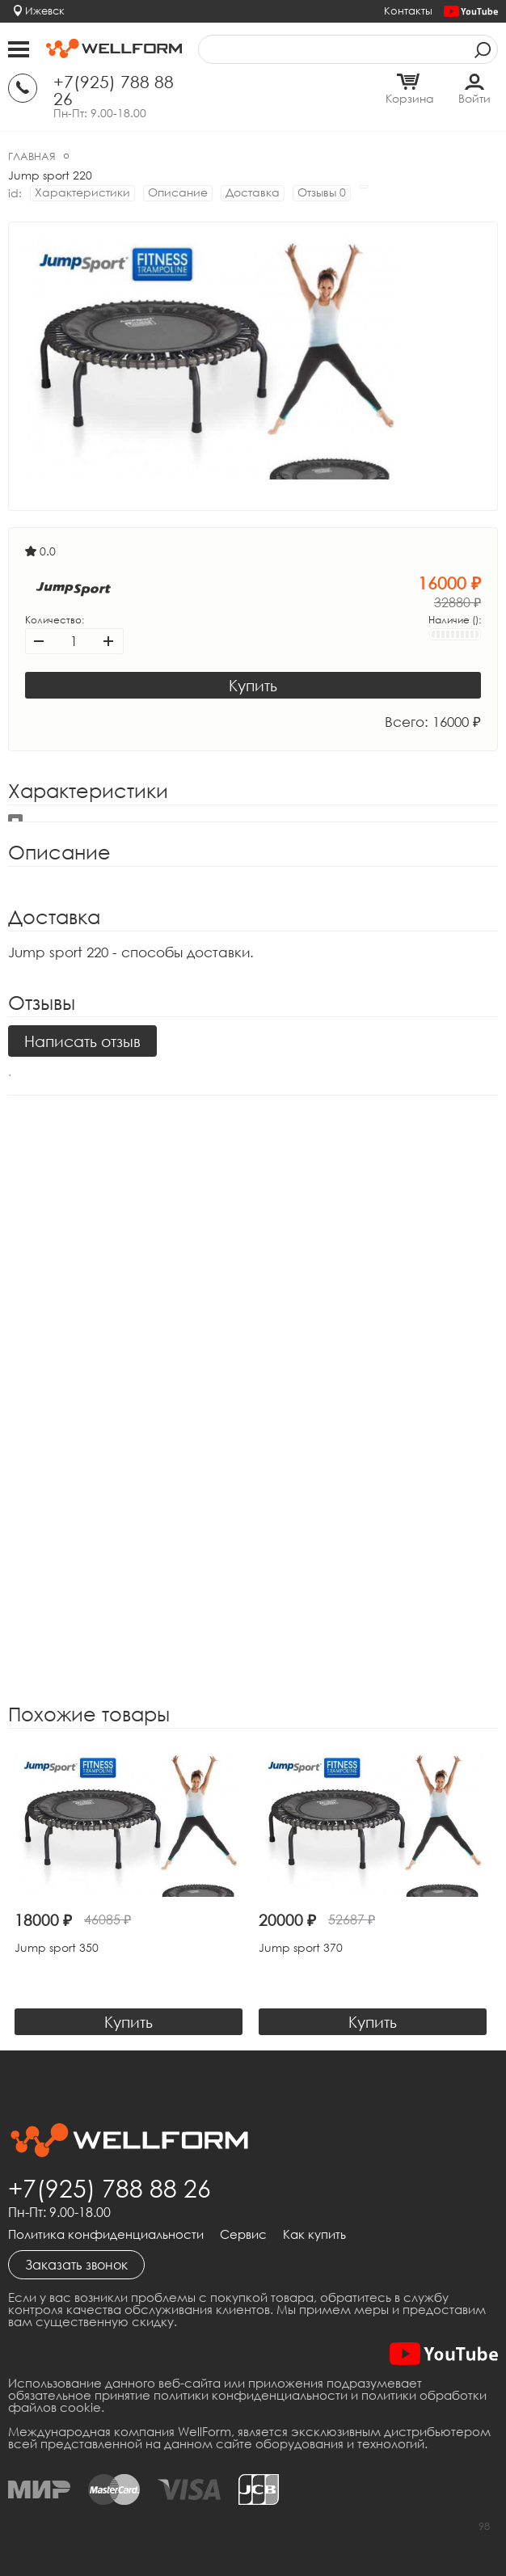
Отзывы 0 (321, 192)
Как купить (314, 2234)
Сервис (243, 2234)
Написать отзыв (82, 1041)
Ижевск (45, 10)
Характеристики (82, 192)
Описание (178, 192)
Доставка (253, 192)
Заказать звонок (76, 2265)
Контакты (408, 10)
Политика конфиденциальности (106, 2234)
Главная (32, 156)
